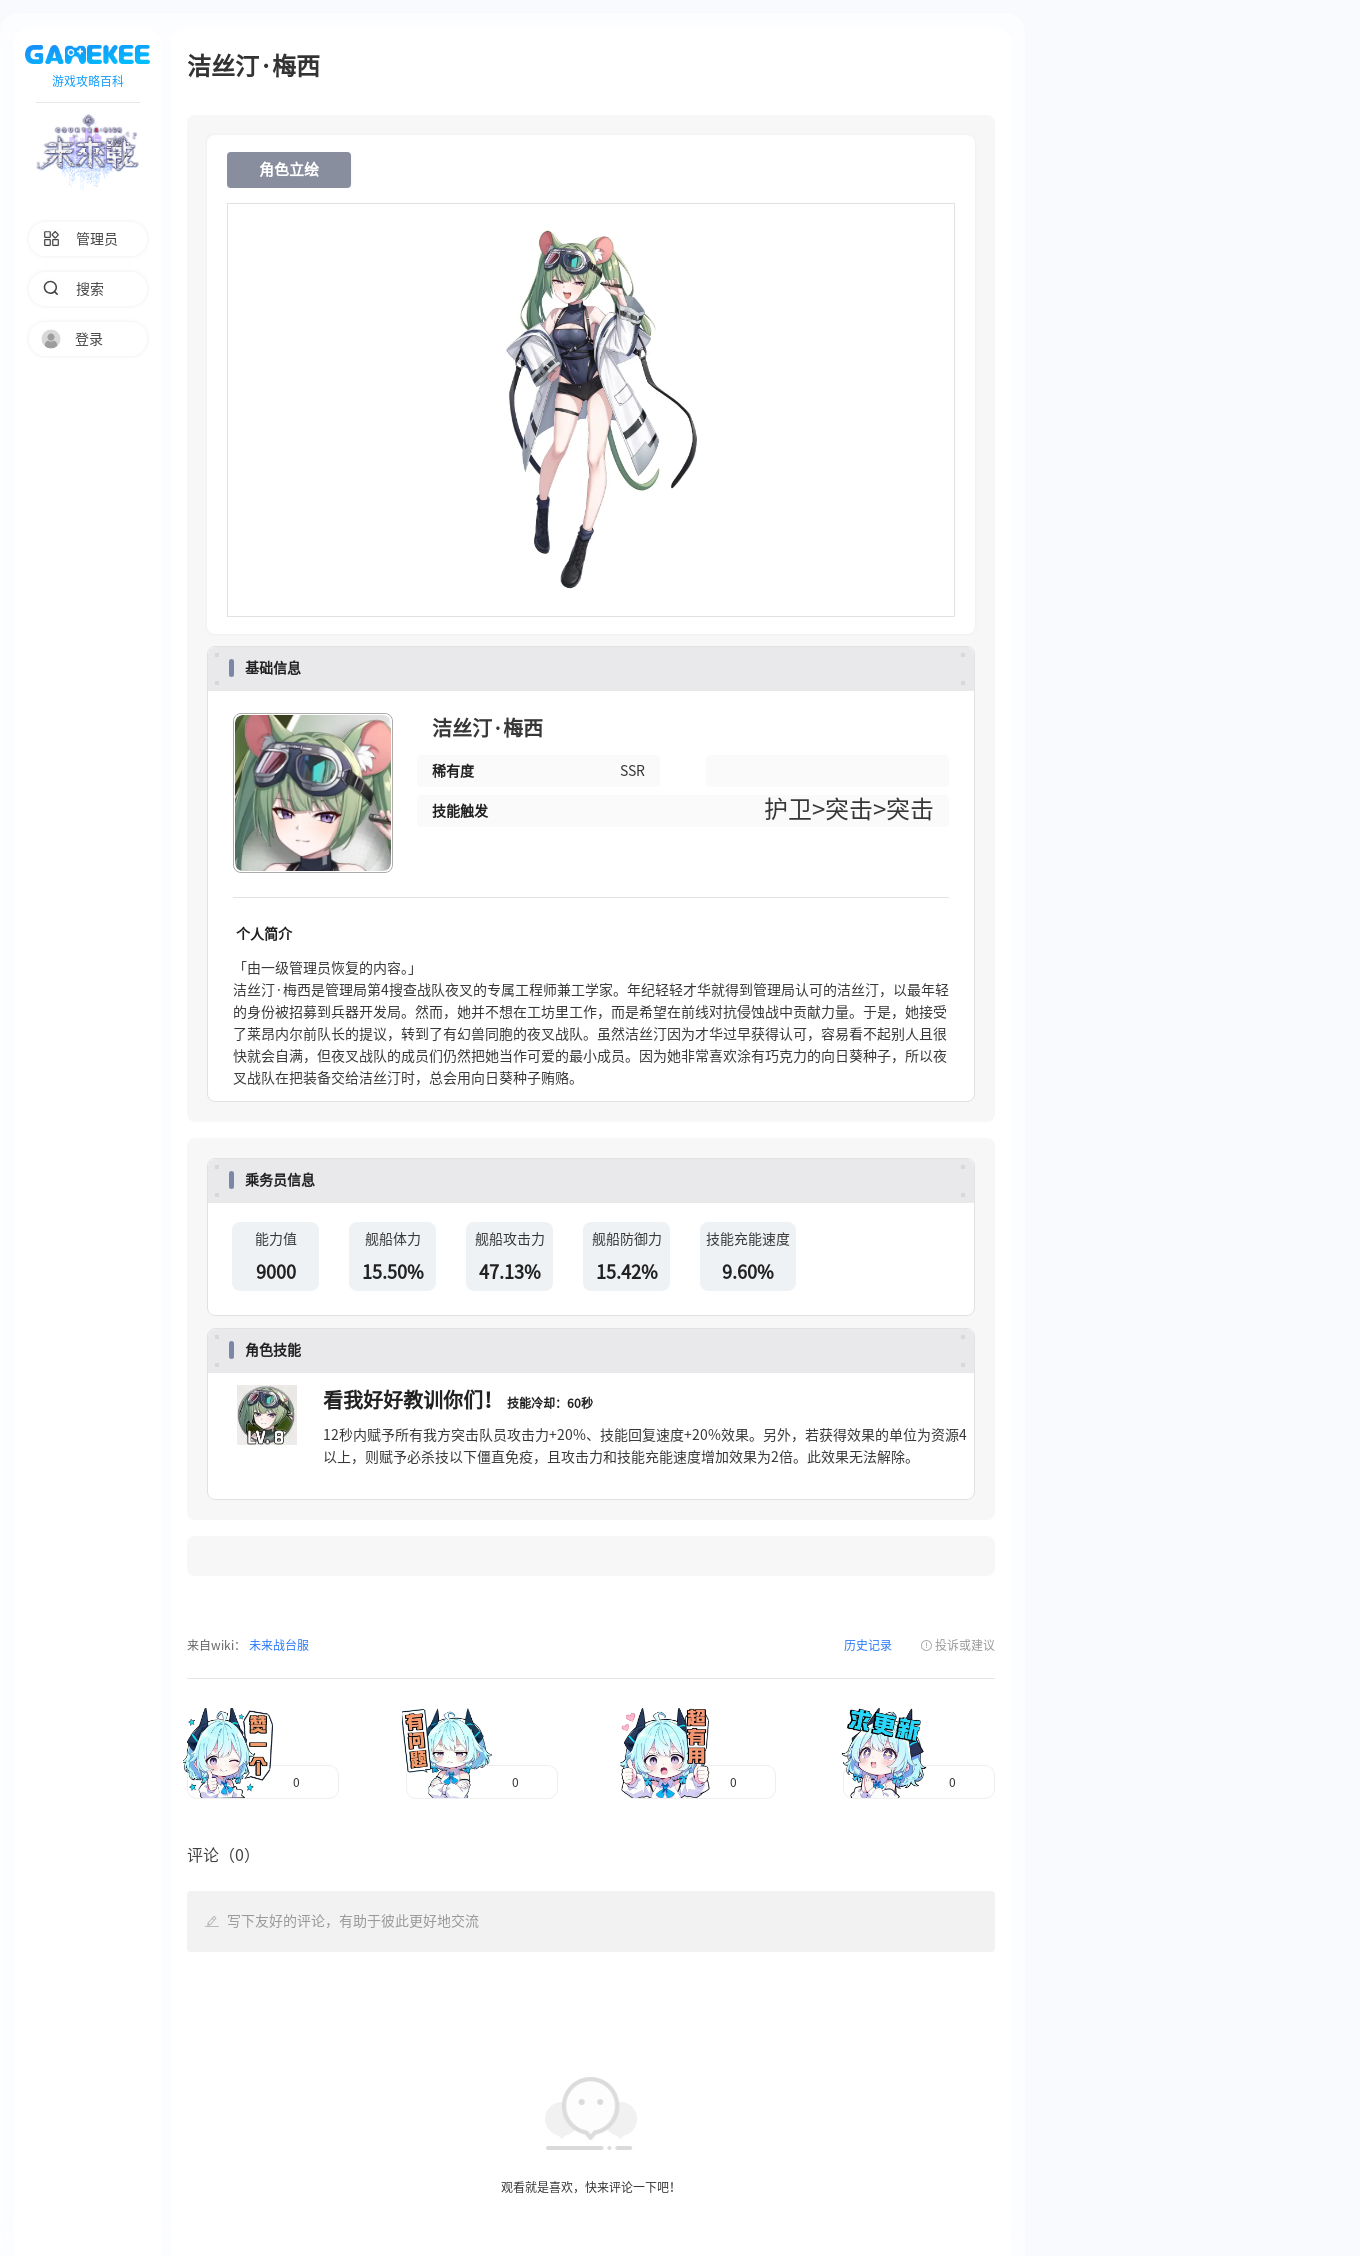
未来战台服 (277, 1645)
